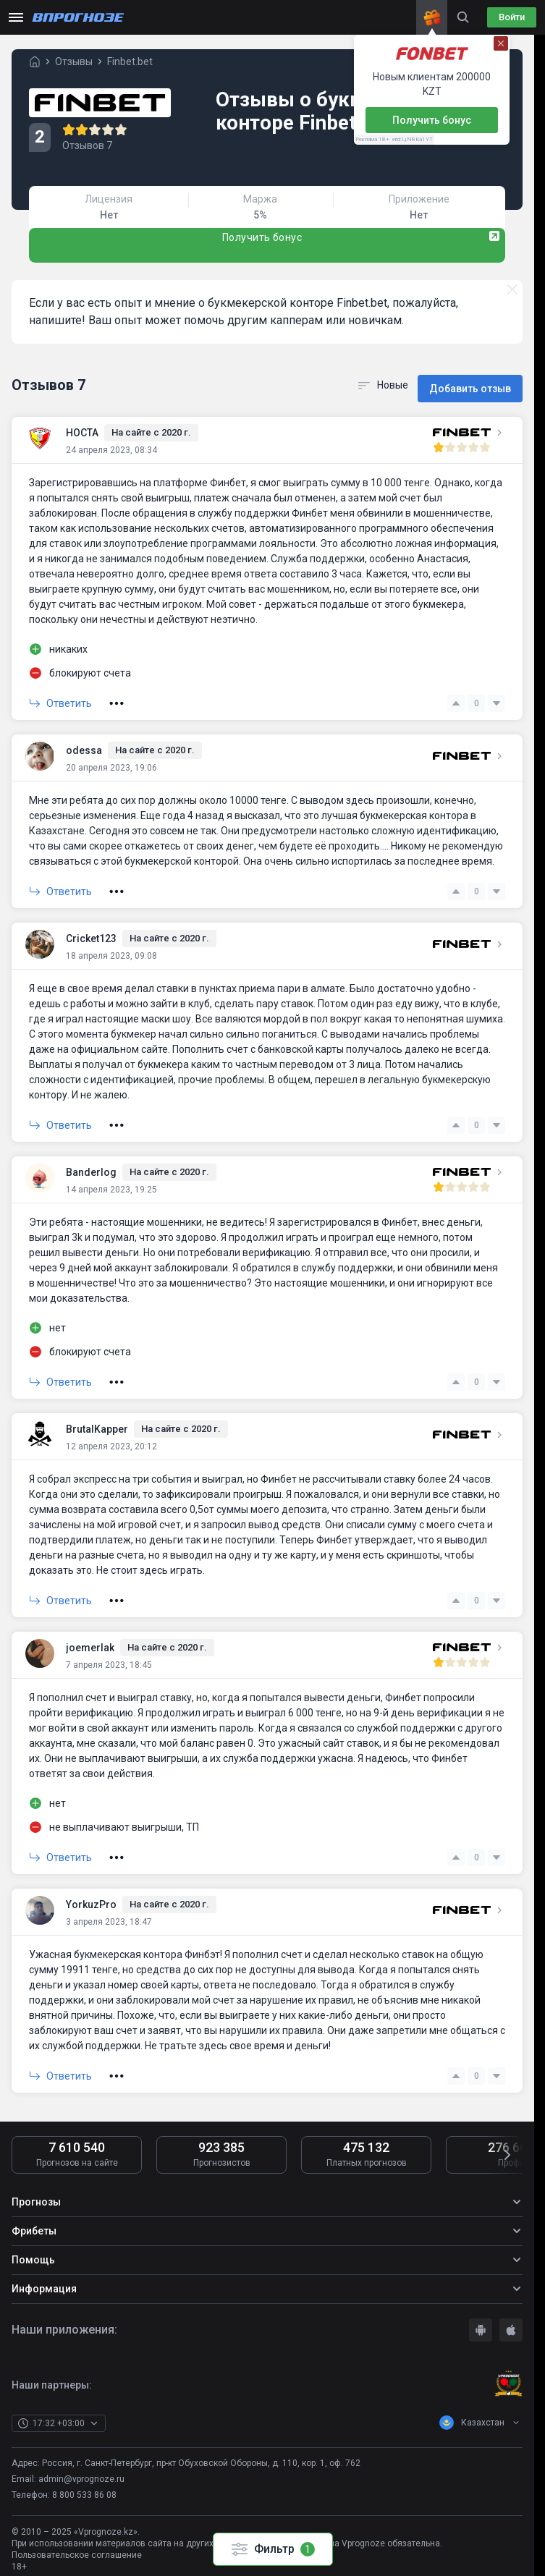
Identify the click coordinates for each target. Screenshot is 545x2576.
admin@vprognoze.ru (81, 2468)
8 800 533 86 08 (84, 2485)
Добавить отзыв (470, 379)
